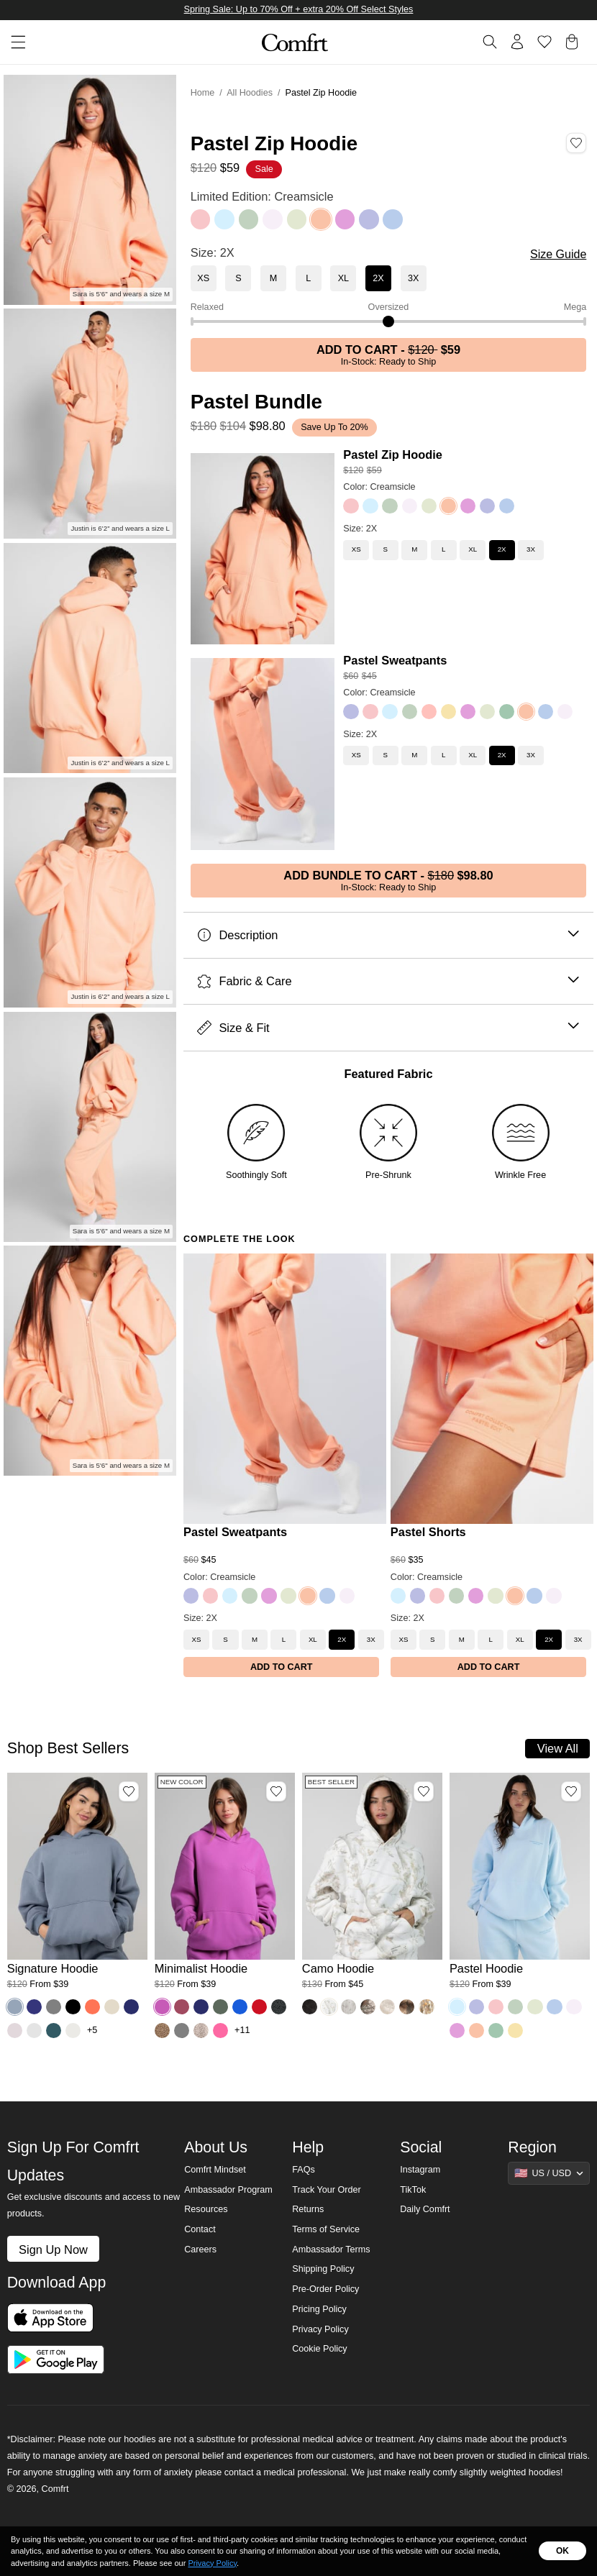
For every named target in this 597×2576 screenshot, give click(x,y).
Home (203, 93)
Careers (200, 2249)
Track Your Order (326, 2190)
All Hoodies (250, 93)
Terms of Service (326, 2229)
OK (562, 2551)
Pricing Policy (319, 2309)
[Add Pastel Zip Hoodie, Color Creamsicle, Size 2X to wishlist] (576, 143)
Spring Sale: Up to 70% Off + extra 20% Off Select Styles (299, 9)
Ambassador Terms (331, 2249)
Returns (308, 2209)
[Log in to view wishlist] (544, 41)
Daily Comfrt (425, 2209)
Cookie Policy (319, 2349)
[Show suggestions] (549, 2173)
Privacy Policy (320, 2329)
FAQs (303, 2170)
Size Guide (558, 254)
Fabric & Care (388, 981)
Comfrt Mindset (214, 2170)
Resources (205, 2209)
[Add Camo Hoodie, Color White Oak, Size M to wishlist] (424, 1791)
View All (557, 1748)
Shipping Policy (323, 2269)
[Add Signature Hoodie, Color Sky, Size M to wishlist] (129, 1791)
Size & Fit (388, 1028)
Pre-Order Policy (325, 2289)
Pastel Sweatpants (395, 660)
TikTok (413, 2190)
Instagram (420, 2170)
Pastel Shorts (428, 1532)
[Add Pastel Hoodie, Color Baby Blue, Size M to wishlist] (571, 1791)
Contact (199, 2229)
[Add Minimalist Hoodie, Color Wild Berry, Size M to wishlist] (276, 1791)
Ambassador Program (228, 2190)
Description (388, 935)
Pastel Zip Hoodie (392, 454)
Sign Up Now (53, 2249)
